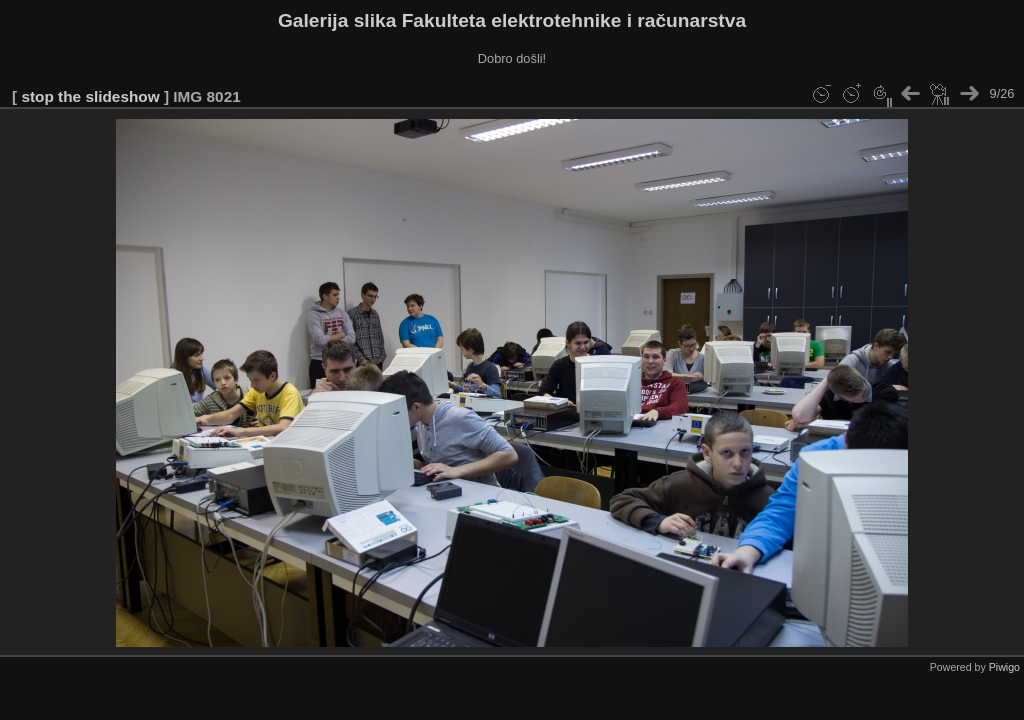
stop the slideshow (90, 96)
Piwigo (1004, 667)
